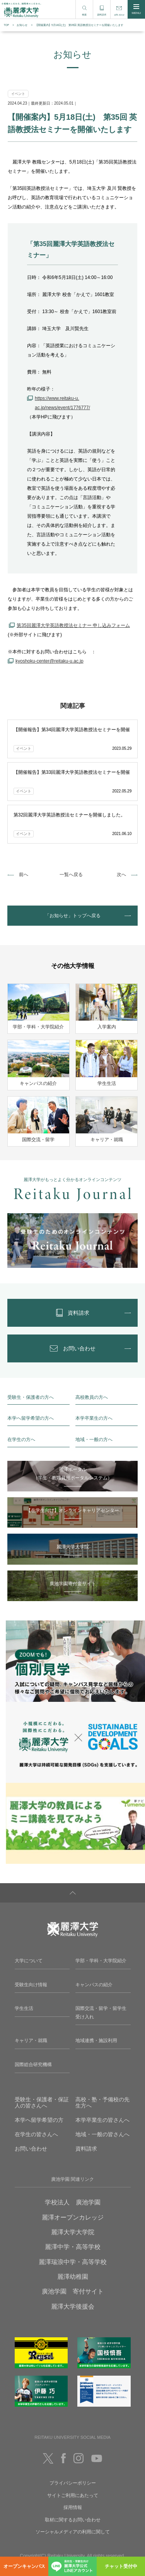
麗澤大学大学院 (72, 2232)
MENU (136, 9)
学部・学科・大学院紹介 (100, 1960)
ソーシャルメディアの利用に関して (73, 2532)
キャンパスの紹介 (94, 1984)
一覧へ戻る (71, 874)
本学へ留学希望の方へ (30, 1418)
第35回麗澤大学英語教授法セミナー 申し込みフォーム (73, 625)
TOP (6, 25)
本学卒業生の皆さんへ (102, 2120)
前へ (23, 874)
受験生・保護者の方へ (30, 1397)
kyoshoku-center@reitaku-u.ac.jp (49, 661)
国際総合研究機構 (33, 2064)
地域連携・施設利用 (96, 2040)
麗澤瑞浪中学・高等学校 (73, 2262)
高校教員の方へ (91, 1397)
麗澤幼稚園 (72, 2276)
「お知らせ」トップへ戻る (73, 915)
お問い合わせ (31, 2149)
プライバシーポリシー (72, 2483)
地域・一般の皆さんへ (102, 2134)
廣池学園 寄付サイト (73, 2291)
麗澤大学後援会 (72, 2306)
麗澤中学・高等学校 (73, 2247)
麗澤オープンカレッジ (73, 2217)
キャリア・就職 (31, 2040)
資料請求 (86, 2149)
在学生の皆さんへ (36, 2134)
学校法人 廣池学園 (73, 2202)
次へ (121, 874)
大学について (29, 1960)
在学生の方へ (21, 1439)
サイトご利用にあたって (72, 2495)
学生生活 (24, 2008)
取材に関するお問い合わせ (73, 2520)
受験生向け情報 (31, 1984)
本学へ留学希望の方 (39, 2120)
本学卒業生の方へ (94, 1418)
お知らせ (22, 25)
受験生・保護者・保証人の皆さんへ (42, 2102)
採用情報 (72, 2507)
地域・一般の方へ (94, 1439)
